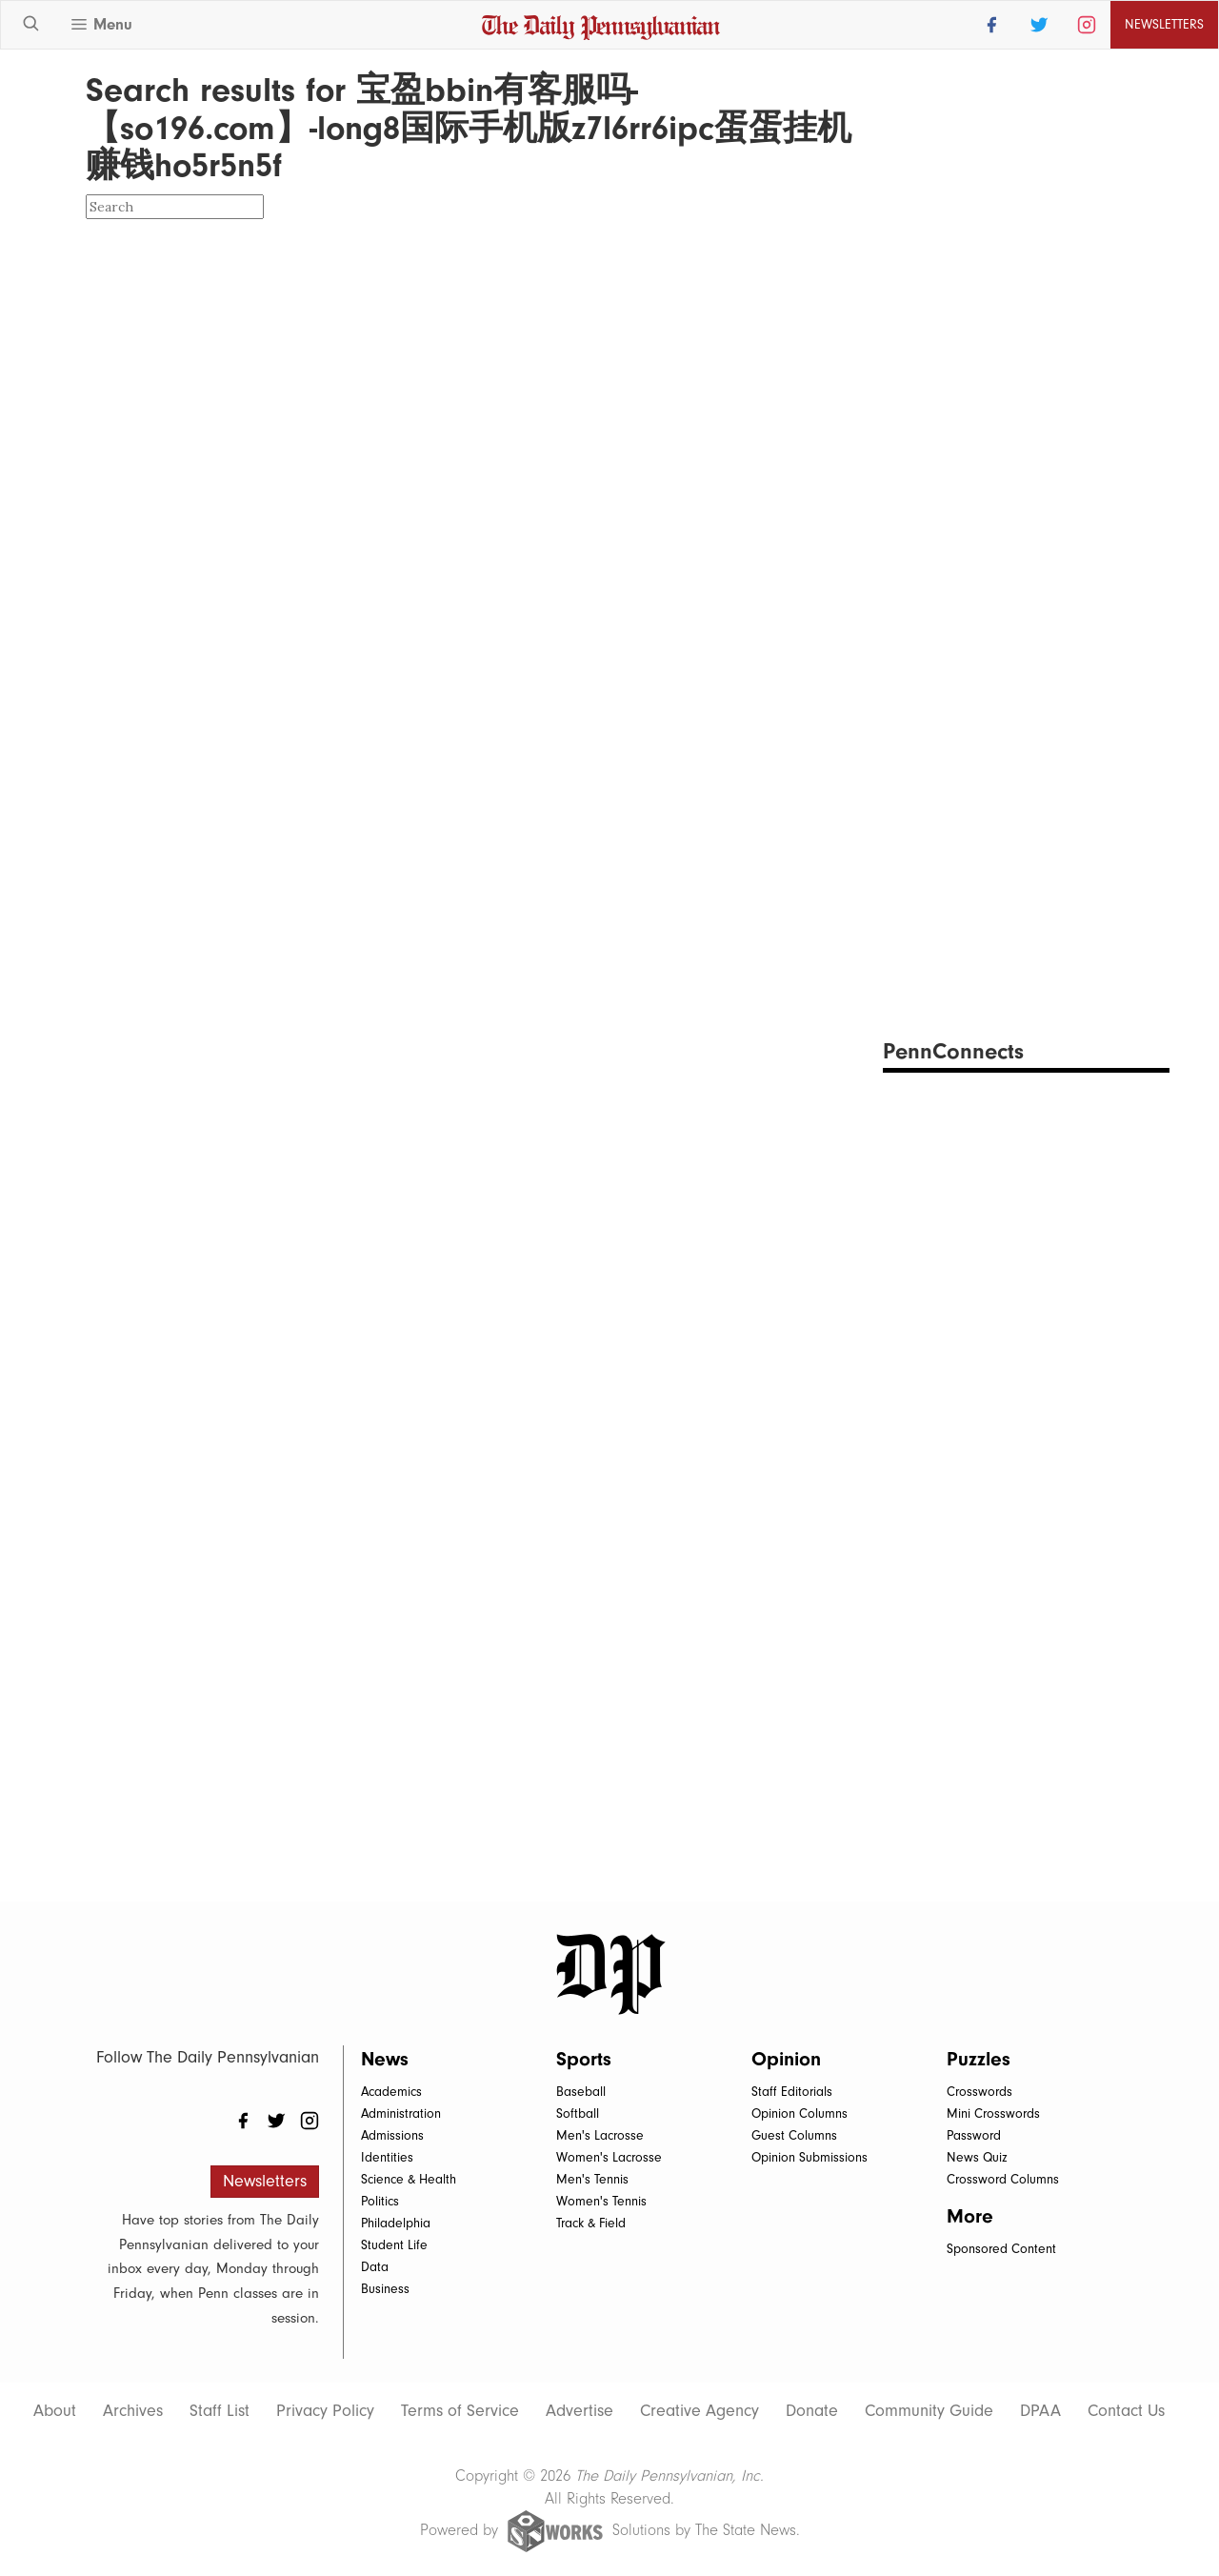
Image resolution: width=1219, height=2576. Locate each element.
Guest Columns (794, 2135)
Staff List (220, 2411)
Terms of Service (460, 2411)
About (54, 2411)
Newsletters (1164, 24)
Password (974, 2135)
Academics (391, 2091)
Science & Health (408, 2179)
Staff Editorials (791, 2091)
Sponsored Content (1001, 2249)
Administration (401, 2113)
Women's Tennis (601, 2201)
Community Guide (929, 2411)
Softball (577, 2113)
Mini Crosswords (993, 2113)
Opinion (786, 2058)
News (385, 2058)
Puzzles (978, 2058)
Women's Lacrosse (609, 2157)
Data (375, 2267)
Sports (583, 2058)
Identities (387, 2157)
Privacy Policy (325, 2411)
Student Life (394, 2245)
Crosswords (979, 2091)
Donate (812, 2411)
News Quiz (977, 2157)
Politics (380, 2201)
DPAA (1040, 2411)
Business (385, 2289)
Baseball (581, 2091)
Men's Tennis (592, 2179)
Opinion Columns (799, 2113)
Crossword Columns (1003, 2179)
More (970, 2215)
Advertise (579, 2411)
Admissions (392, 2135)
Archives (133, 2411)
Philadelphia (395, 2223)
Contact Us (1126, 2411)
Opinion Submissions (809, 2157)
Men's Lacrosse (600, 2135)
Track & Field (591, 2223)
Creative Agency (699, 2411)
